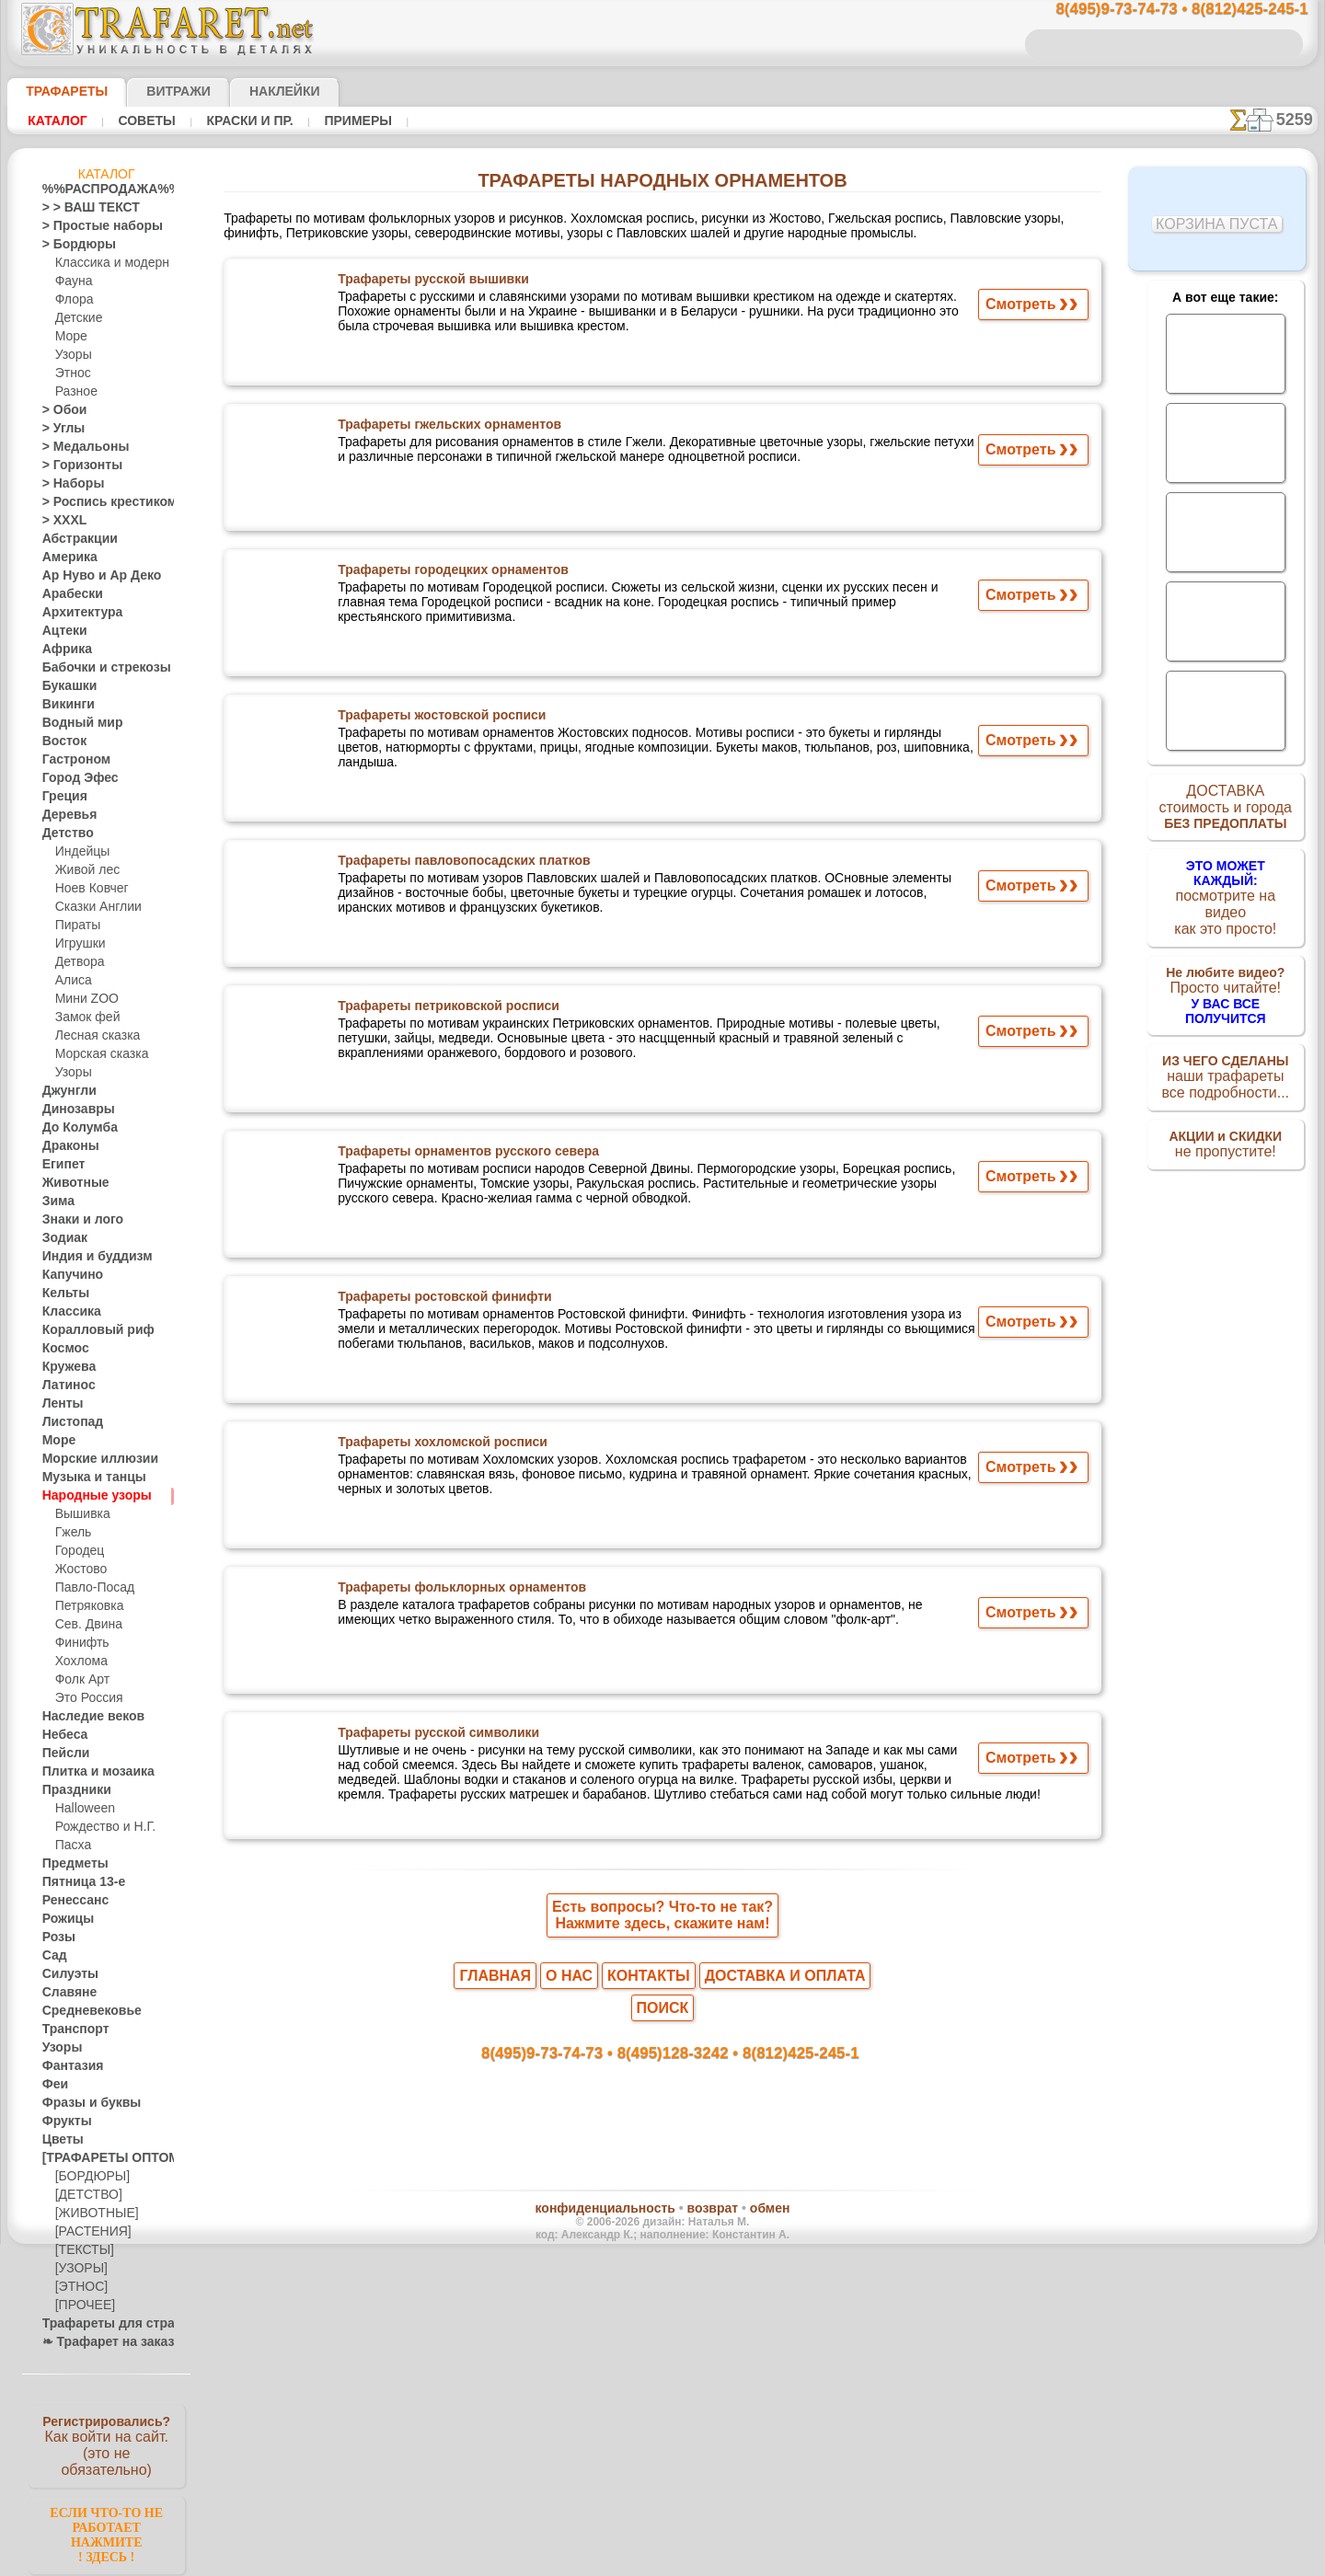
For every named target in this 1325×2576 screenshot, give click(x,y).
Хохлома (78, 1661)
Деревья (64, 815)
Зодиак (61, 1238)
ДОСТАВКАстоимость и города (1225, 811)
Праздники (71, 1790)
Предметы (69, 1864)
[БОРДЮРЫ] (88, 2176)
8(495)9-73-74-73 (567, 2030)
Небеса (61, 1735)
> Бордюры (70, 244)
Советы (144, 120)
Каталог (57, 120)
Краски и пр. (245, 120)
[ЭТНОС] (78, 2287)
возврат (701, 2189)
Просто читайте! (1225, 972)
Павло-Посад (90, 1588)
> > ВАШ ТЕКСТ (80, 208)
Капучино (67, 1275)
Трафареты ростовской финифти (440, 1301)
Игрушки (78, 944)
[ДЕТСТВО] (84, 2195)
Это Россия (84, 1698)
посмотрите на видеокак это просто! (1225, 892)
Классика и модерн (105, 263)
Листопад (67, 1422)
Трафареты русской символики (435, 1737)
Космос (62, 1348)
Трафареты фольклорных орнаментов (455, 1591)
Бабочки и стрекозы (94, 668)
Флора (72, 300)
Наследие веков (84, 1716)
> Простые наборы (90, 226)
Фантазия (68, 2066)
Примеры (351, 120)
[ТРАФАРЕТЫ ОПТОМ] (101, 2158)
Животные (70, 1183)
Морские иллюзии (90, 1459)
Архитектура (75, 612)
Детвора (77, 962)
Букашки (64, 686)
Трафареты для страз (98, 2324)
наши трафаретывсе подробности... (1226, 1052)
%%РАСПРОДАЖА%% (101, 189)
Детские (76, 318)
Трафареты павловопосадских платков (458, 864)
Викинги (64, 704)
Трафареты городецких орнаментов (448, 574)
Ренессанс (69, 1900)
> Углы (59, 428)
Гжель (70, 1532)
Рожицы (63, 1919)
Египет (59, 1164)
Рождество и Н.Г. (99, 1827)
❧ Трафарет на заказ (98, 2342)
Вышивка (80, 1514)
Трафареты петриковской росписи (444, 1010)
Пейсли (61, 1753)
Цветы (59, 2140)
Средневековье (81, 2011)
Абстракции (73, 539)
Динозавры (72, 1109)
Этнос (70, 373)
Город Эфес (72, 778)
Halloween (81, 1808)
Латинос (64, 1385)
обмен (749, 2189)
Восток (60, 741)
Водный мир (75, 723)
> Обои (59, 410)
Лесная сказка (92, 1036)
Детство (64, 833)
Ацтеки (60, 631)
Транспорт (70, 2029)
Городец (76, 1551)
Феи (52, 2084)
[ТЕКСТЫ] (81, 2250)
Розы (55, 1937)
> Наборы (67, 484)
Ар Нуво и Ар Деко (91, 576)
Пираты (76, 925)
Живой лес (83, 870)
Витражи (156, 91)
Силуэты (64, 1974)
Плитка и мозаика (90, 1772)
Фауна (72, 281)
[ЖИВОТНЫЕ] (92, 2213)
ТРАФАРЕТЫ (58, 91)
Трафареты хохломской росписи (437, 1446)
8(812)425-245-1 (787, 2030)
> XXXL (60, 520)
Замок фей (83, 1017)
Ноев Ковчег (88, 888)
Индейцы (79, 852)
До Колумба (74, 1128)
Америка (65, 557)
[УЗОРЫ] (79, 2268)
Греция (60, 796)
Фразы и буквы (82, 2103)
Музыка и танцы (86, 1477)
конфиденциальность (615, 2189)
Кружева (65, 1367)
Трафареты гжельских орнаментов (445, 428)
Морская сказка (97, 1054)
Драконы (66, 1146)
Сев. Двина (84, 1624)
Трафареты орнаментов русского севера (461, 1155)
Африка (62, 649)
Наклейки (252, 91)
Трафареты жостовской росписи (437, 719)
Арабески (67, 594)
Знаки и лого (75, 1220)
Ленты (58, 1404)
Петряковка (86, 1606)
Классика (67, 1312)
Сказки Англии (93, 907)
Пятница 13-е (76, 1882)
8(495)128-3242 (679, 2030)
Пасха (71, 1845)
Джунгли (65, 1091)
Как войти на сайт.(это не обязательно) (106, 2444)
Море (70, 336)
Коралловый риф (87, 1330)
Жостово (79, 1569)
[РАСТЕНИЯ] (88, 2232)
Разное (73, 392)
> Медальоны (77, 447)
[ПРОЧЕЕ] (81, 2305)
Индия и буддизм (87, 1256)
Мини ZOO (83, 999)
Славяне (64, 1992)
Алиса (71, 980)
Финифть (79, 1643)
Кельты (61, 1293)
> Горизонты (74, 465)
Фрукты (62, 2121)
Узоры (72, 355)
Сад (52, 1956)
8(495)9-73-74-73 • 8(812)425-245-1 (1162, 9)
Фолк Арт (80, 1680)
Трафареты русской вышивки (429, 283)
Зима (56, 1201)
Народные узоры (87, 1496)
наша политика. (756, 2561)
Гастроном (70, 760)
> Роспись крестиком (96, 502)
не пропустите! (1225, 1124)
